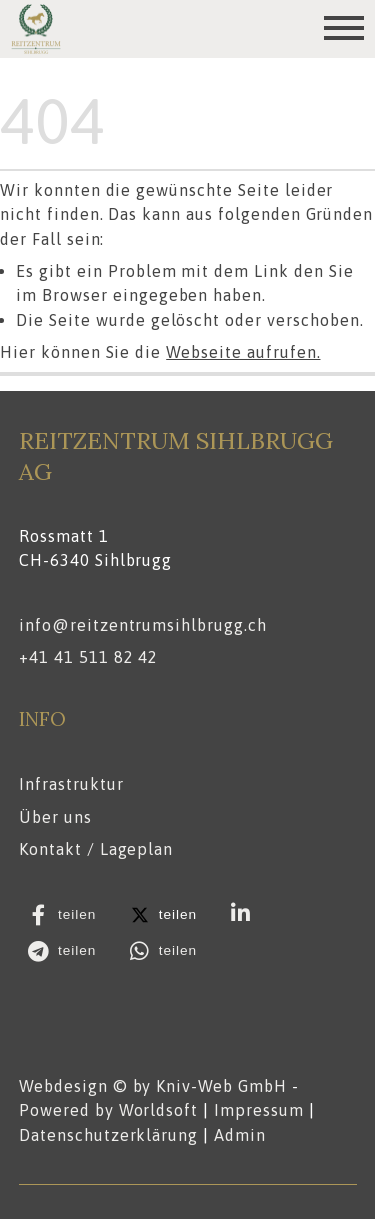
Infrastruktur (71, 785)
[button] (67, 915)
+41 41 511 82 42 (88, 658)
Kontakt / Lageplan (96, 849)
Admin (240, 1134)
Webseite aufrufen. (243, 352)
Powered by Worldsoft (108, 1110)
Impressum (259, 1110)
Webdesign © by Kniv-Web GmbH (153, 1086)
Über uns (55, 817)
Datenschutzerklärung (108, 1134)
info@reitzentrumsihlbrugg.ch (143, 625)
